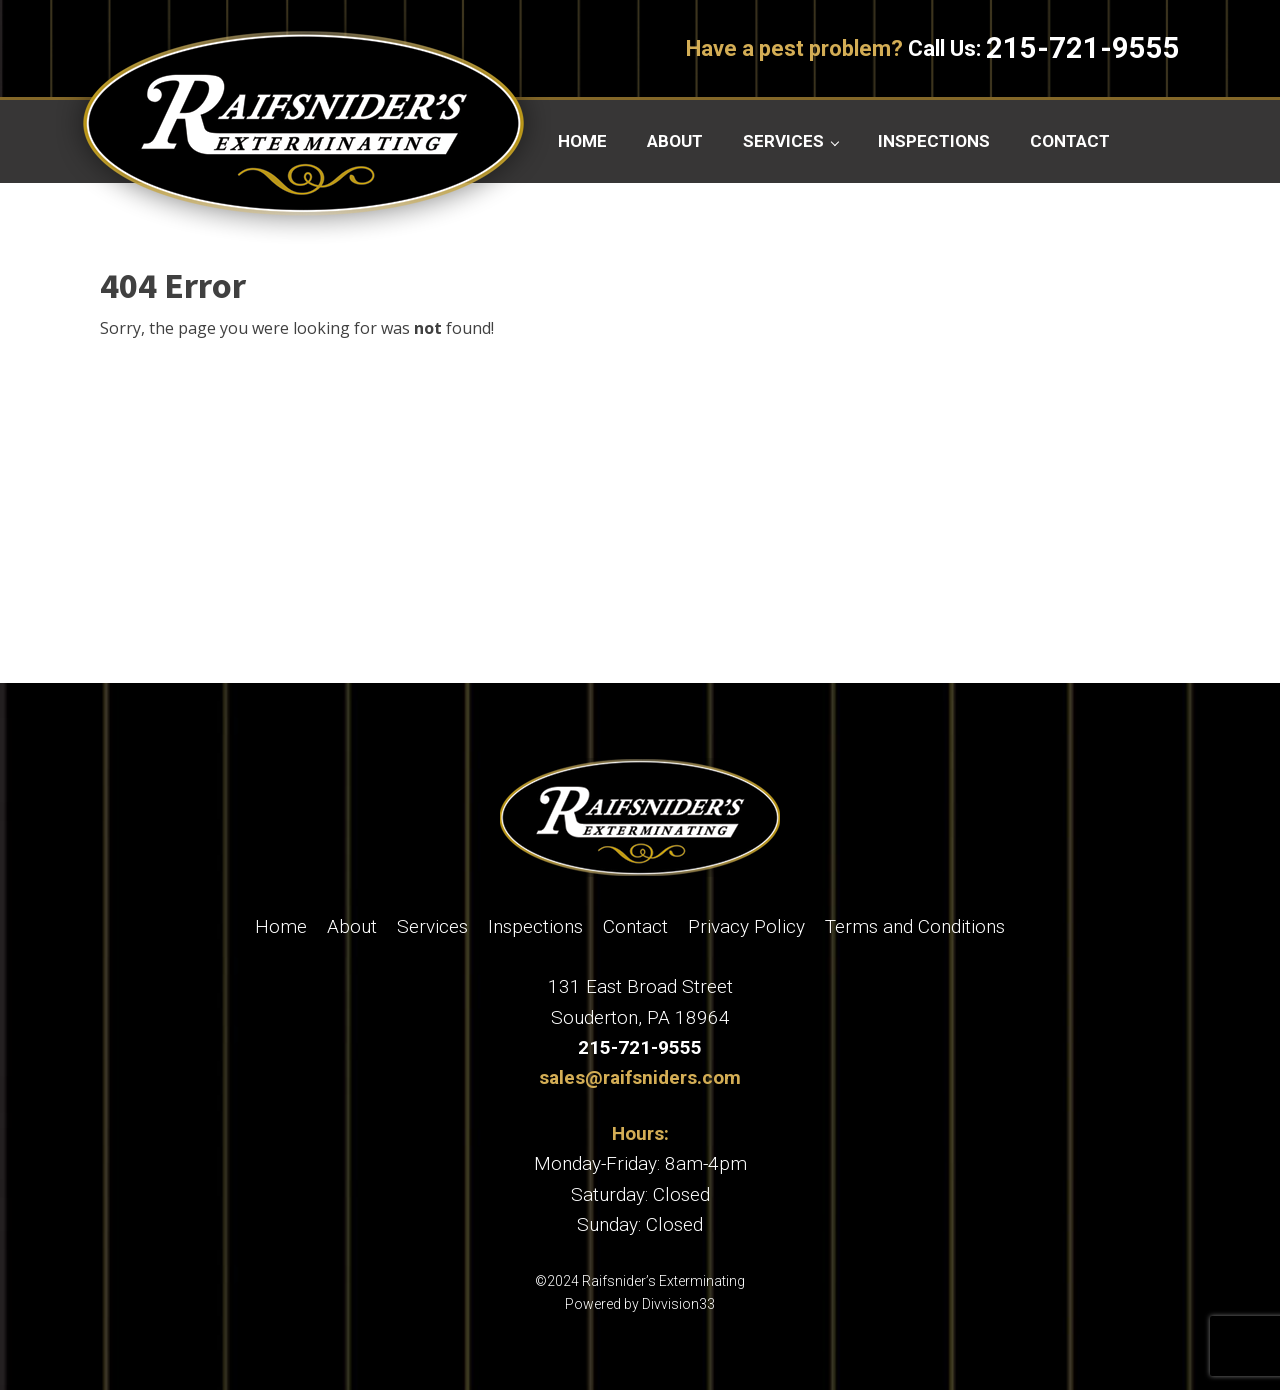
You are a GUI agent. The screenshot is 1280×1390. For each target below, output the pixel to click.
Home (582, 141)
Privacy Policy (746, 926)
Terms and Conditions (915, 926)
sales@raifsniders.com (640, 1077)
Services (783, 141)
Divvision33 (678, 1304)
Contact (1070, 141)
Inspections (934, 141)
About (675, 141)
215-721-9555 (1083, 48)
